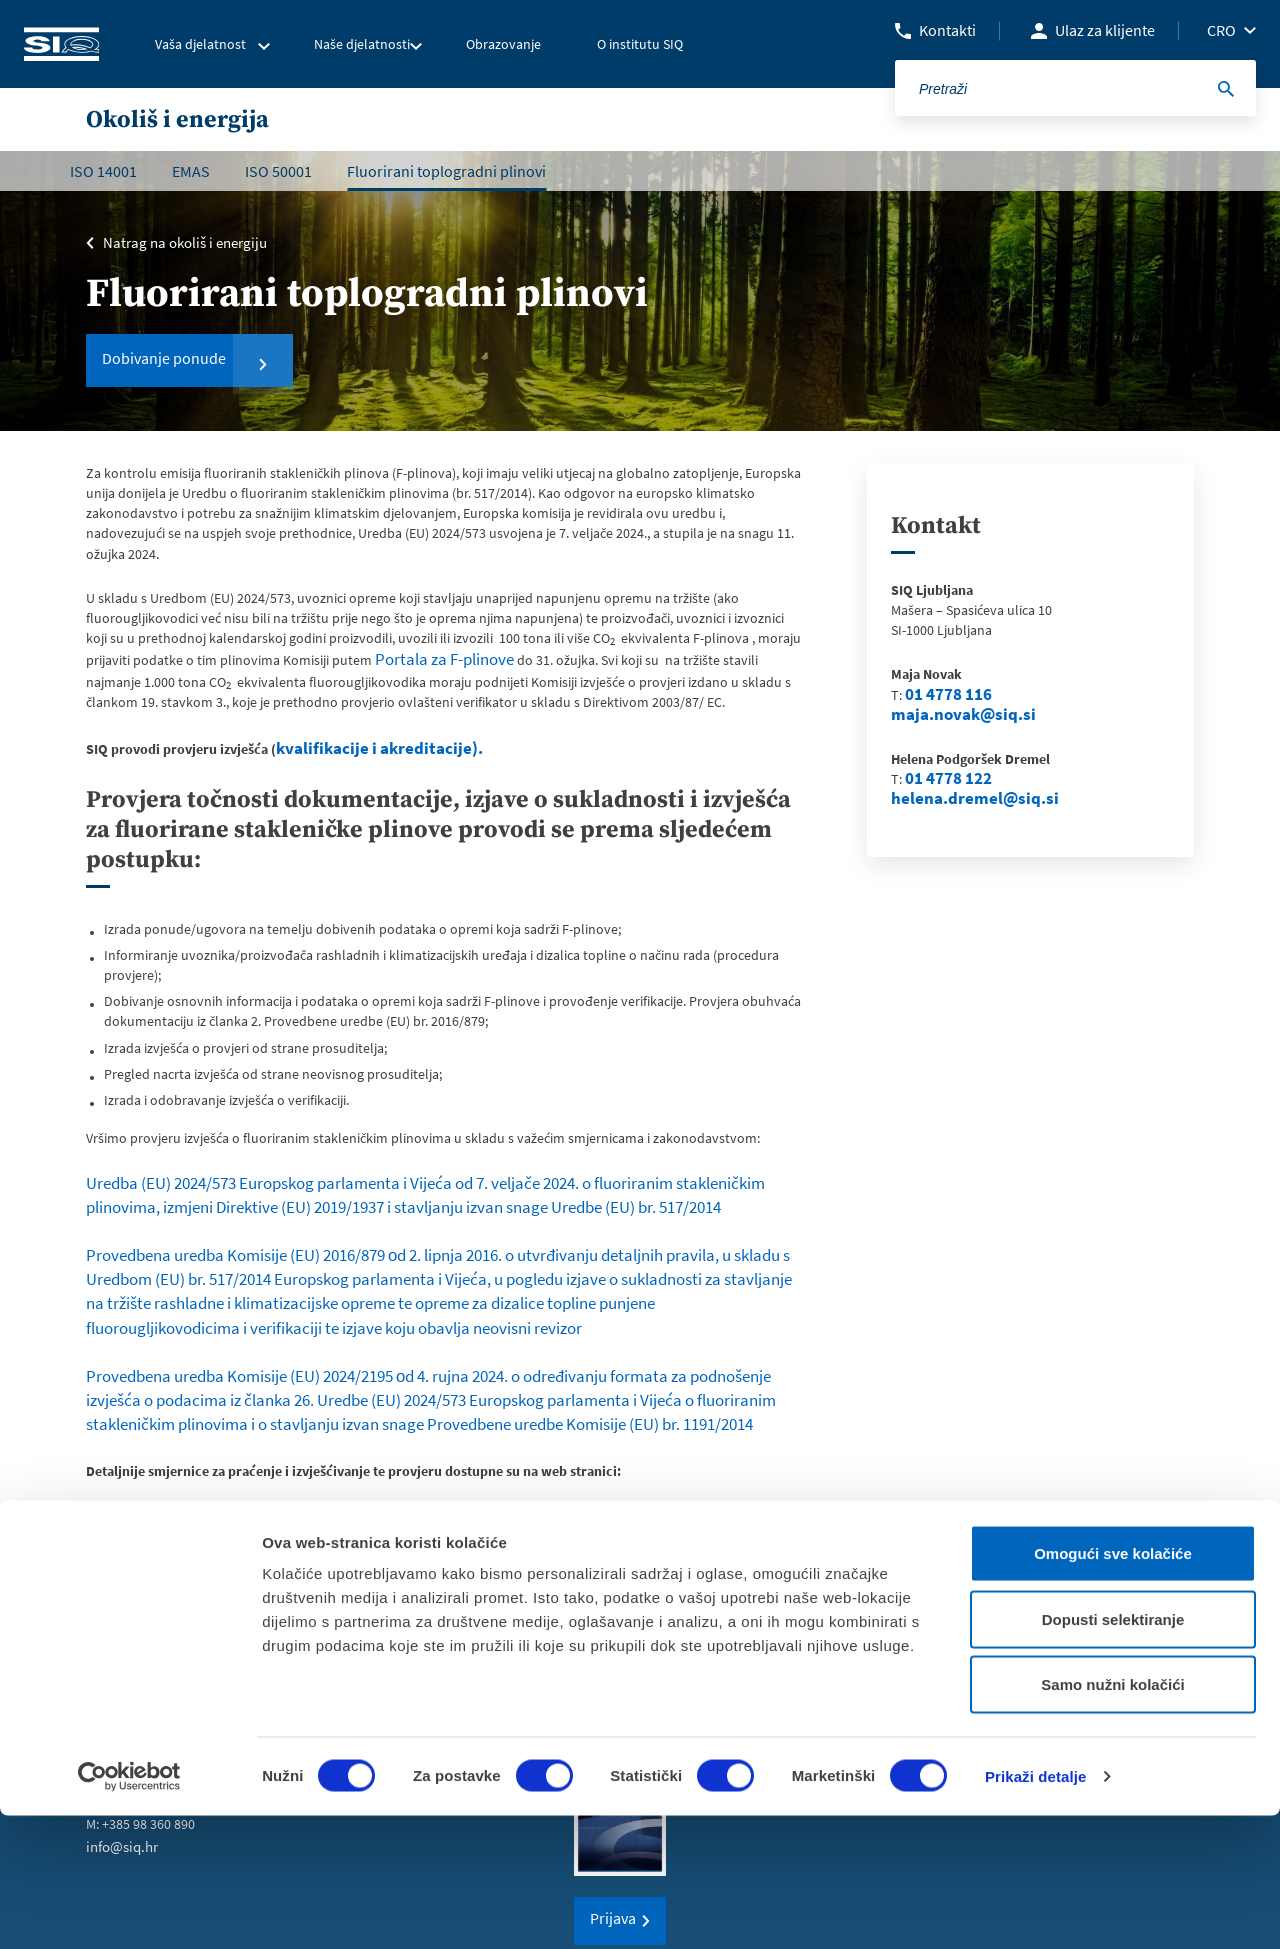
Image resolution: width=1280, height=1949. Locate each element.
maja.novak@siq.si (949, 715)
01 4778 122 (939, 779)
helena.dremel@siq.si (958, 799)
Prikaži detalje (1036, 1909)
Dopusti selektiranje (1113, 1752)
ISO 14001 (103, 171)
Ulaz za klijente (1105, 30)
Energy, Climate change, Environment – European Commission (271, 1452)
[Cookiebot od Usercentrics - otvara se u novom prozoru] (129, 1910)
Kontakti (947, 30)
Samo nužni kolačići (1112, 1817)
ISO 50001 (278, 171)
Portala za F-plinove (434, 658)
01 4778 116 (939, 695)
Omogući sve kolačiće (1113, 1686)
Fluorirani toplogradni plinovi (446, 171)
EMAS (191, 171)
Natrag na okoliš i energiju (180, 241)
